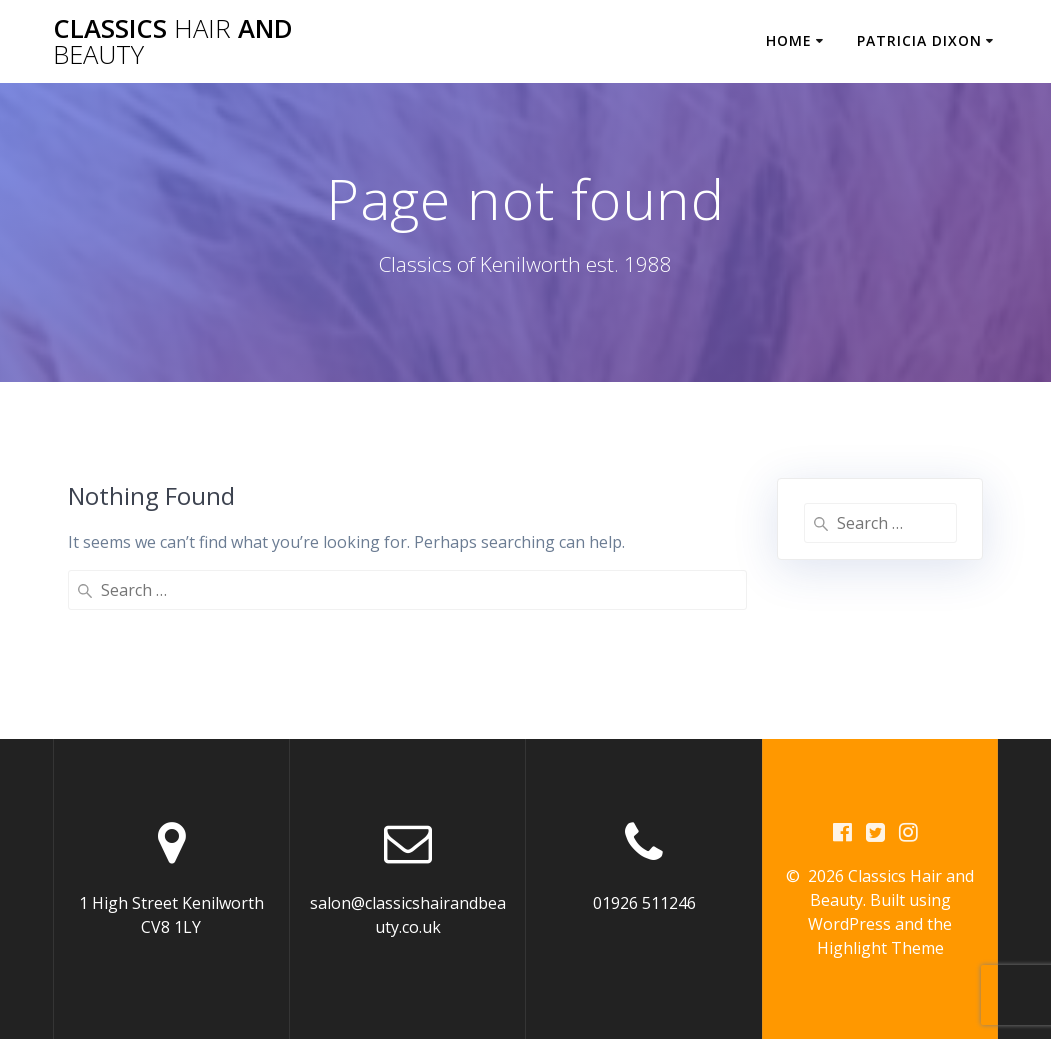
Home (789, 40)
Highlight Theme (880, 948)
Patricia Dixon (919, 40)
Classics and (173, 41)
